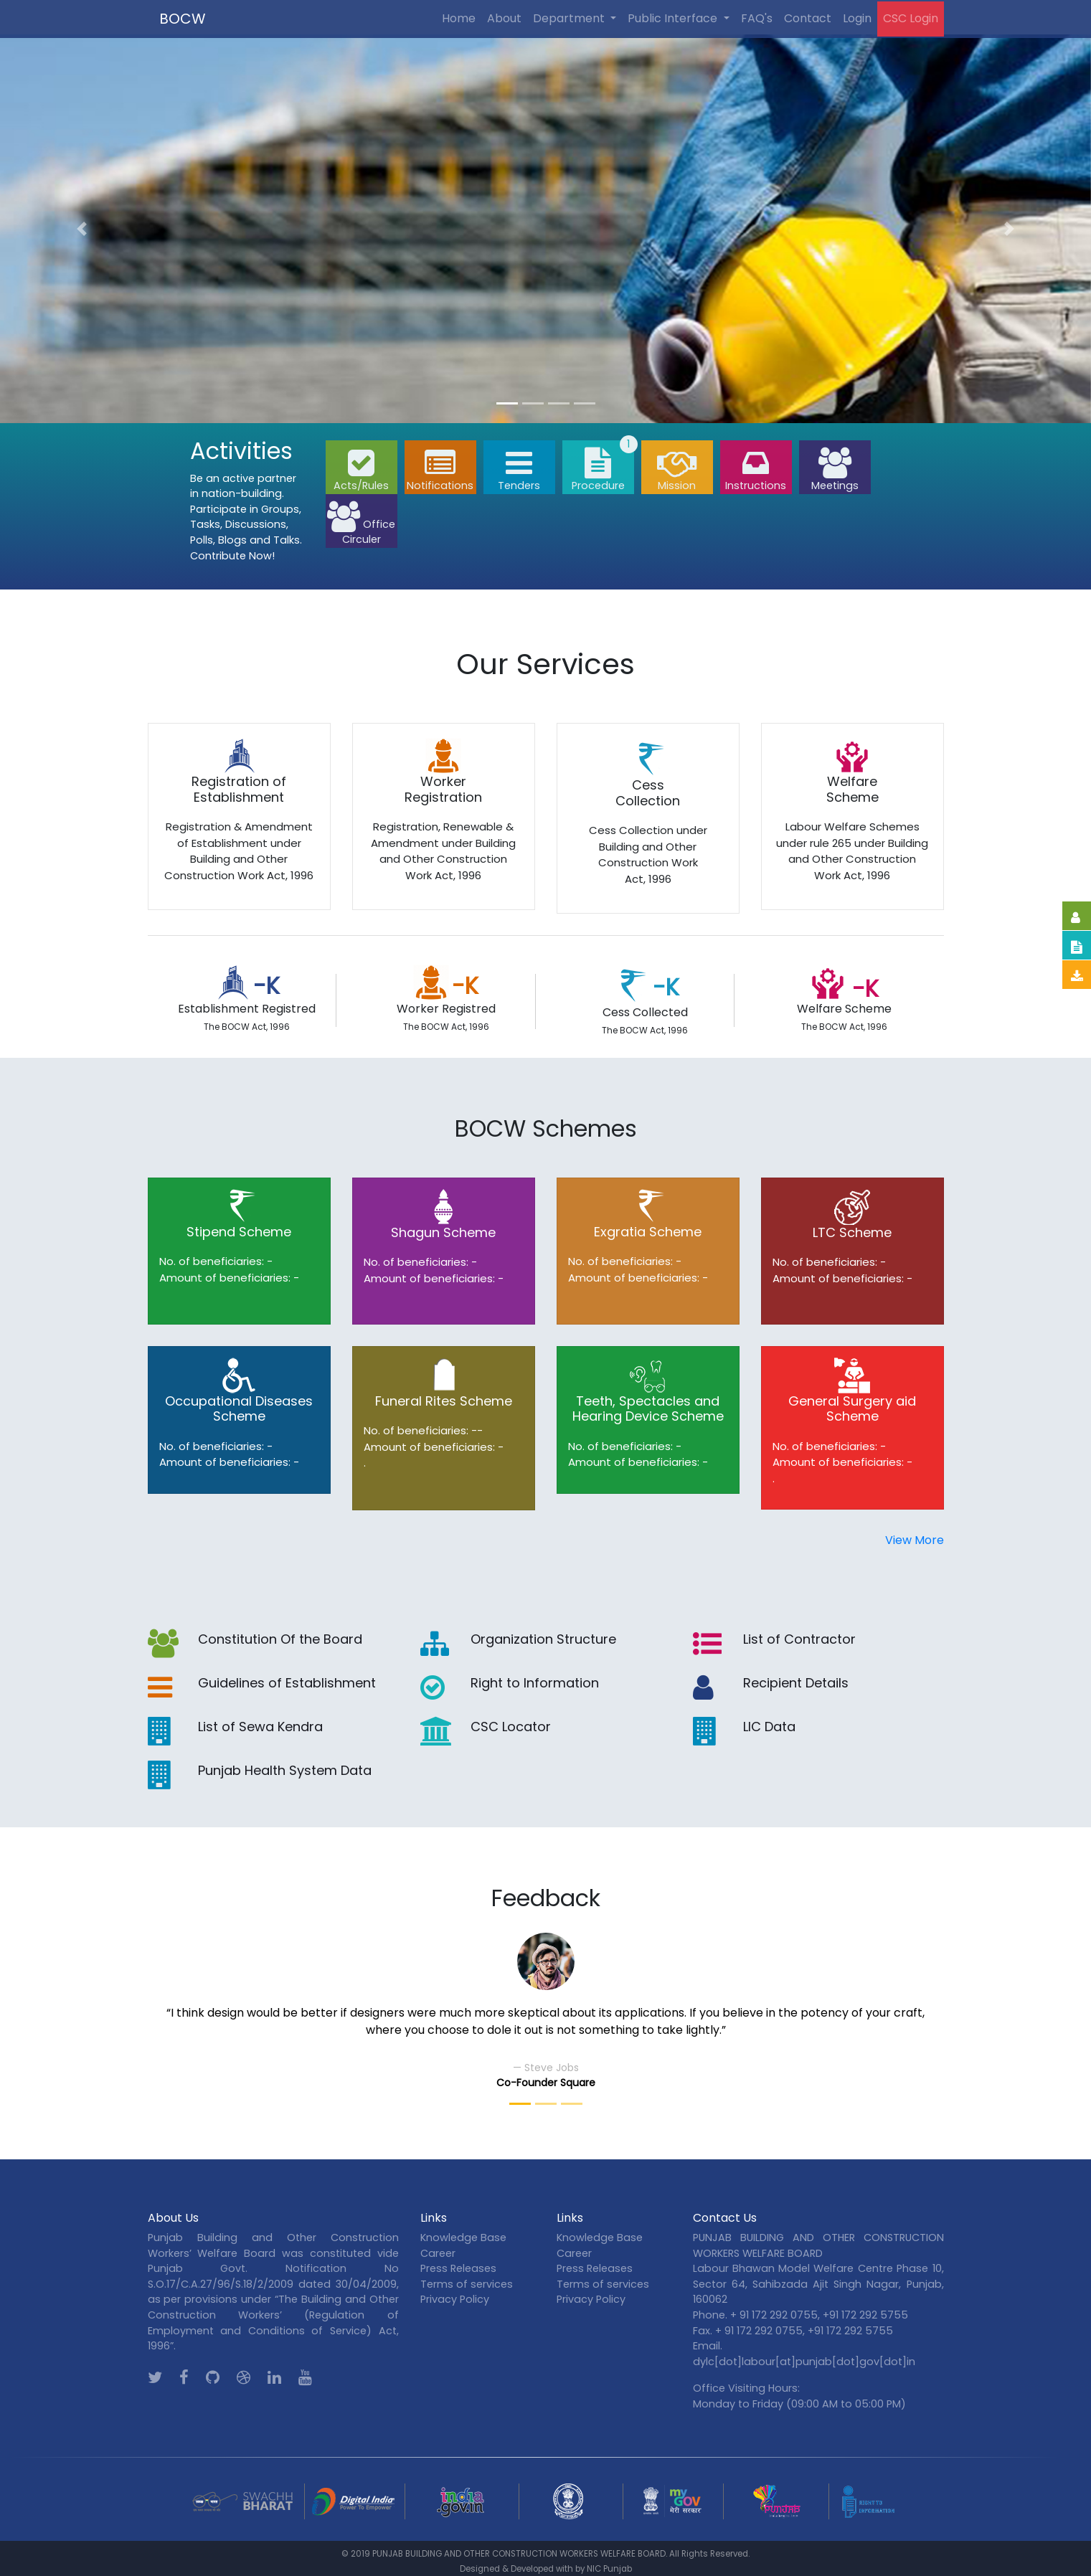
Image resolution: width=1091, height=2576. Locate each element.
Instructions (755, 470)
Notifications (440, 470)
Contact (807, 18)
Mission (677, 470)
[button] (82, 228)
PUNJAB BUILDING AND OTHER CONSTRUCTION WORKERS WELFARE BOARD (519, 2554)
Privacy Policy (454, 2299)
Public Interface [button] (674, 18)
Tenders (519, 470)
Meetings (835, 470)
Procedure (598, 470)
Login (857, 18)
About (504, 18)
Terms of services (466, 2284)
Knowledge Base (463, 2237)
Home (459, 18)
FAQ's (757, 18)
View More (914, 1540)
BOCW (182, 19)
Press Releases (458, 2268)
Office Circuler (361, 524)
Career (437, 2253)
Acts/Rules (361, 470)
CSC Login (910, 18)
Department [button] (570, 18)
